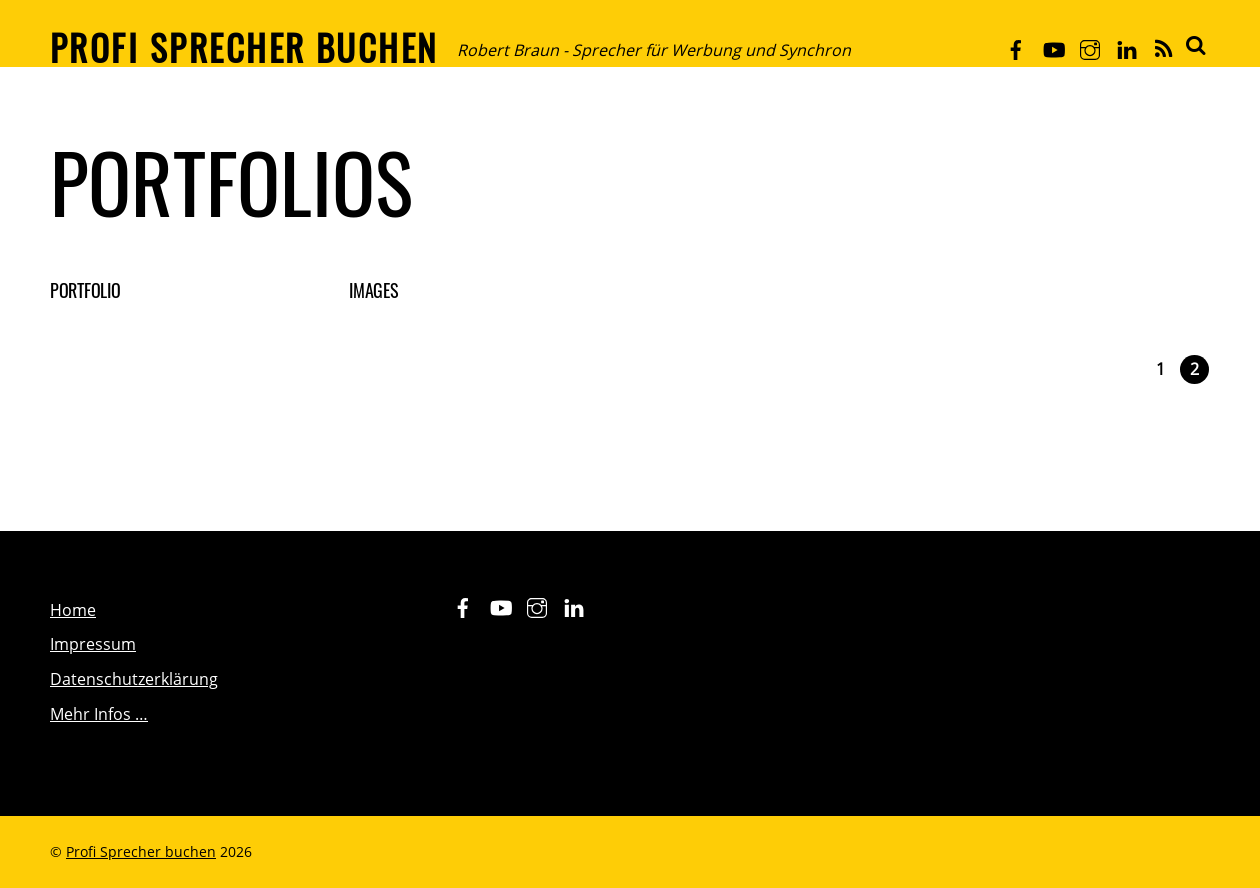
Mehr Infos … (99, 714)
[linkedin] (1127, 46)
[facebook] (1016, 46)
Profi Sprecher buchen (141, 851)
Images (373, 290)
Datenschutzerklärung (134, 679)
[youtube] (1053, 46)
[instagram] (1090, 46)
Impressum (93, 644)
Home (73, 610)
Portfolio (85, 290)
